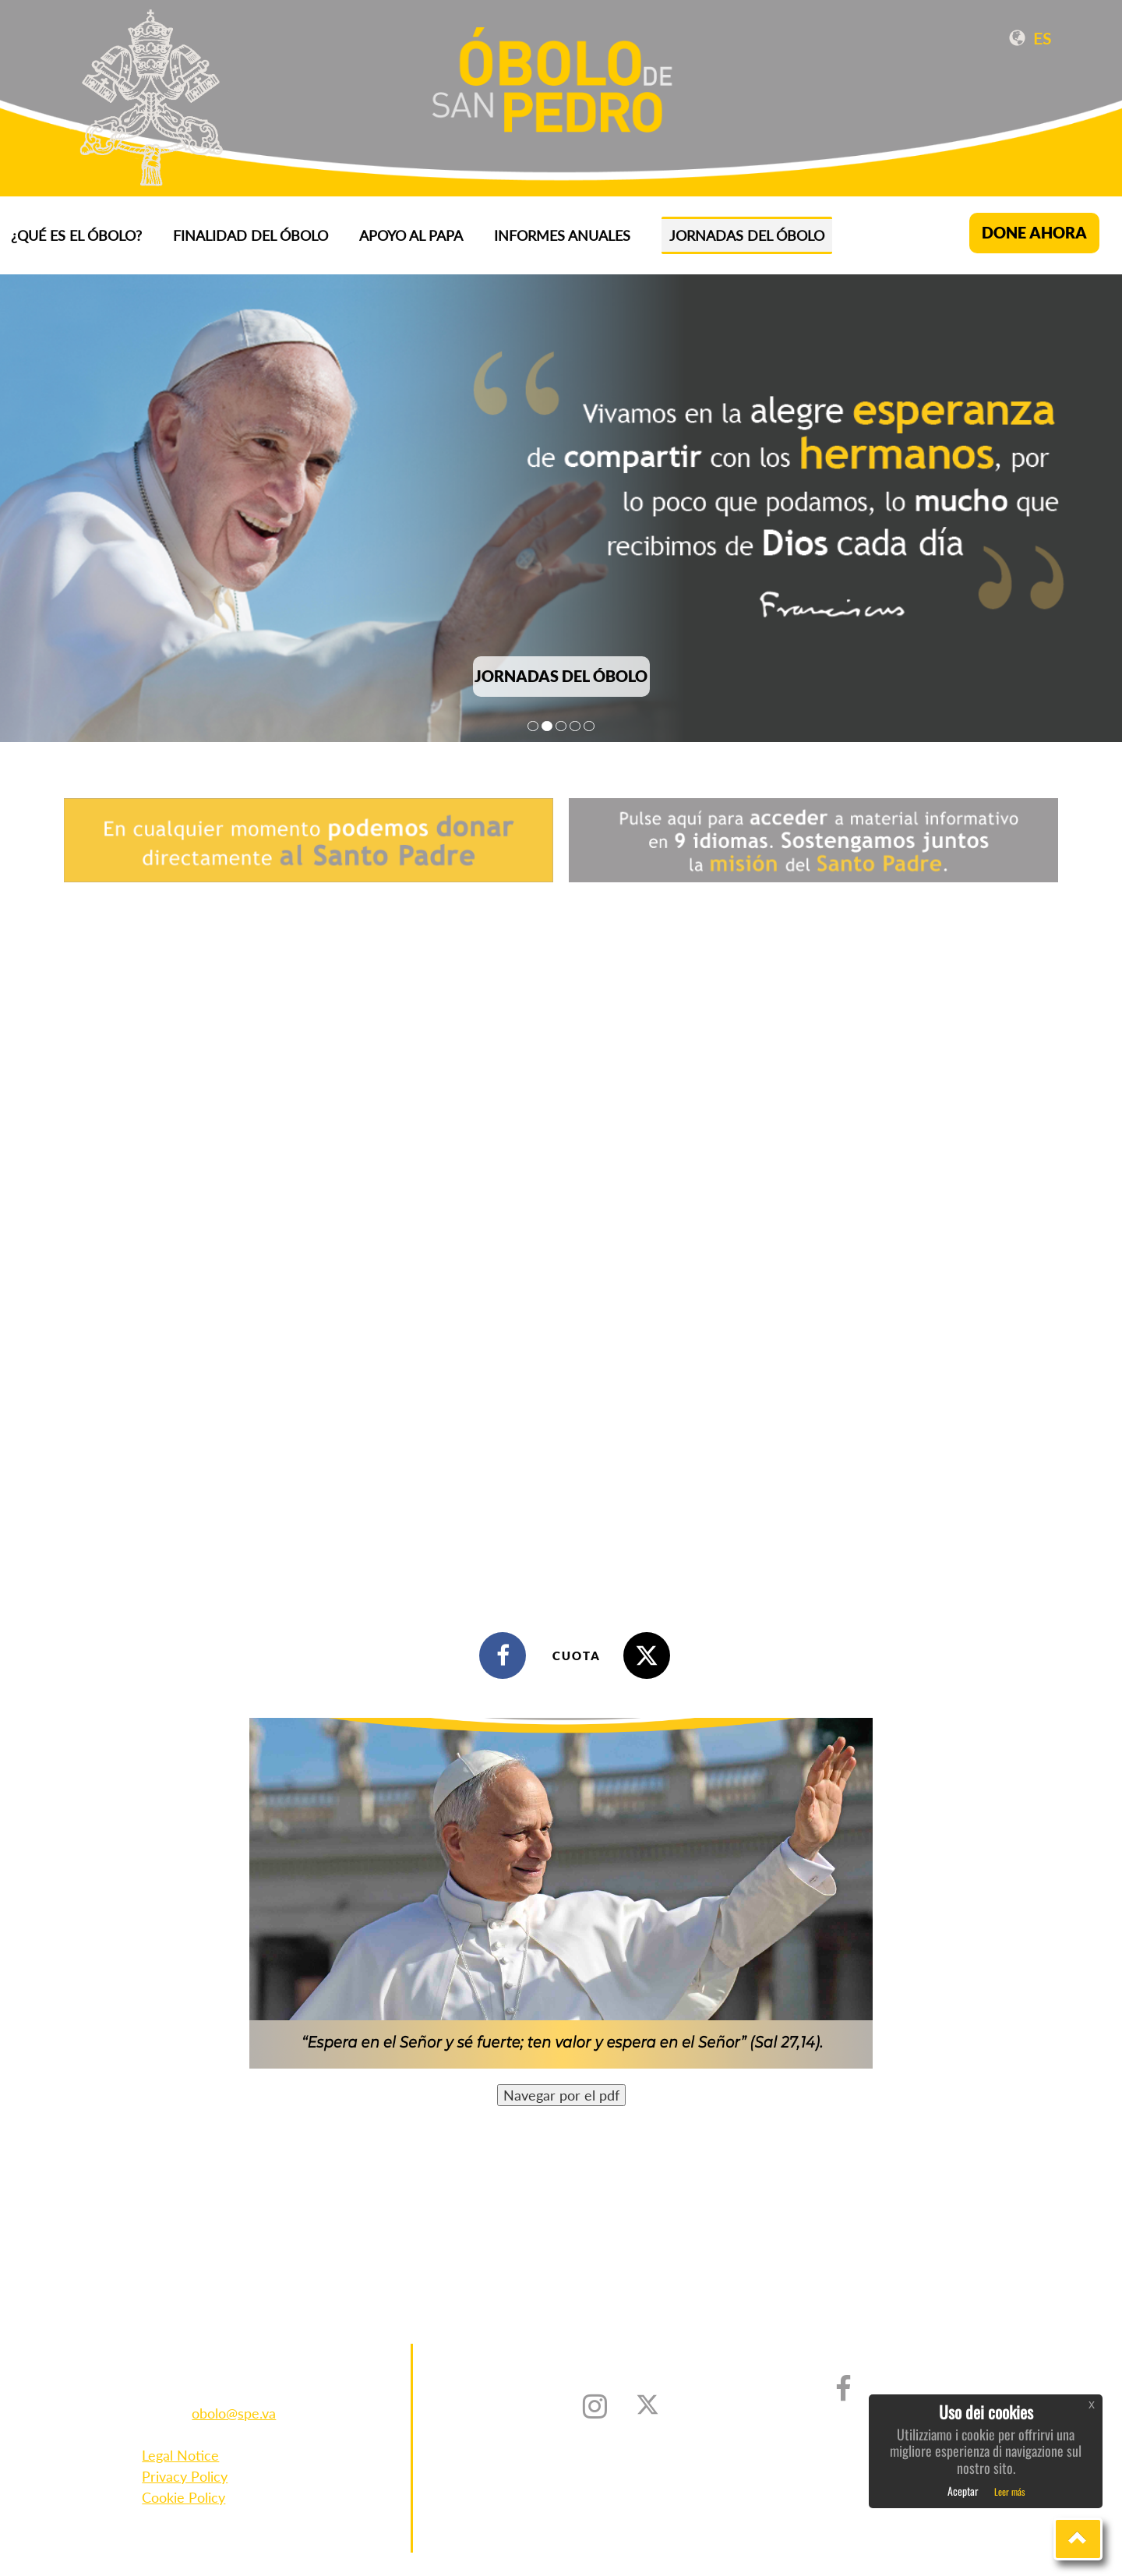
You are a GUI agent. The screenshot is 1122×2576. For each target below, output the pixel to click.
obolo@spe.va (234, 2413)
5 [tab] (589, 726)
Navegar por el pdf (561, 2095)
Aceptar (963, 2490)
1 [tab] (532, 726)
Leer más (1009, 2491)
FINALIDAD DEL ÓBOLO (250, 235)
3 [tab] (561, 726)
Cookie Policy (183, 2497)
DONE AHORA (1034, 233)
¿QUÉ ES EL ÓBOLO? (76, 235)
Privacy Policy (185, 2476)
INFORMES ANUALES (562, 235)
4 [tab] (575, 726)
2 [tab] (547, 726)
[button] (1078, 2539)
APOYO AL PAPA (411, 235)
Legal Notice (180, 2455)
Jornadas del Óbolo (746, 235)
